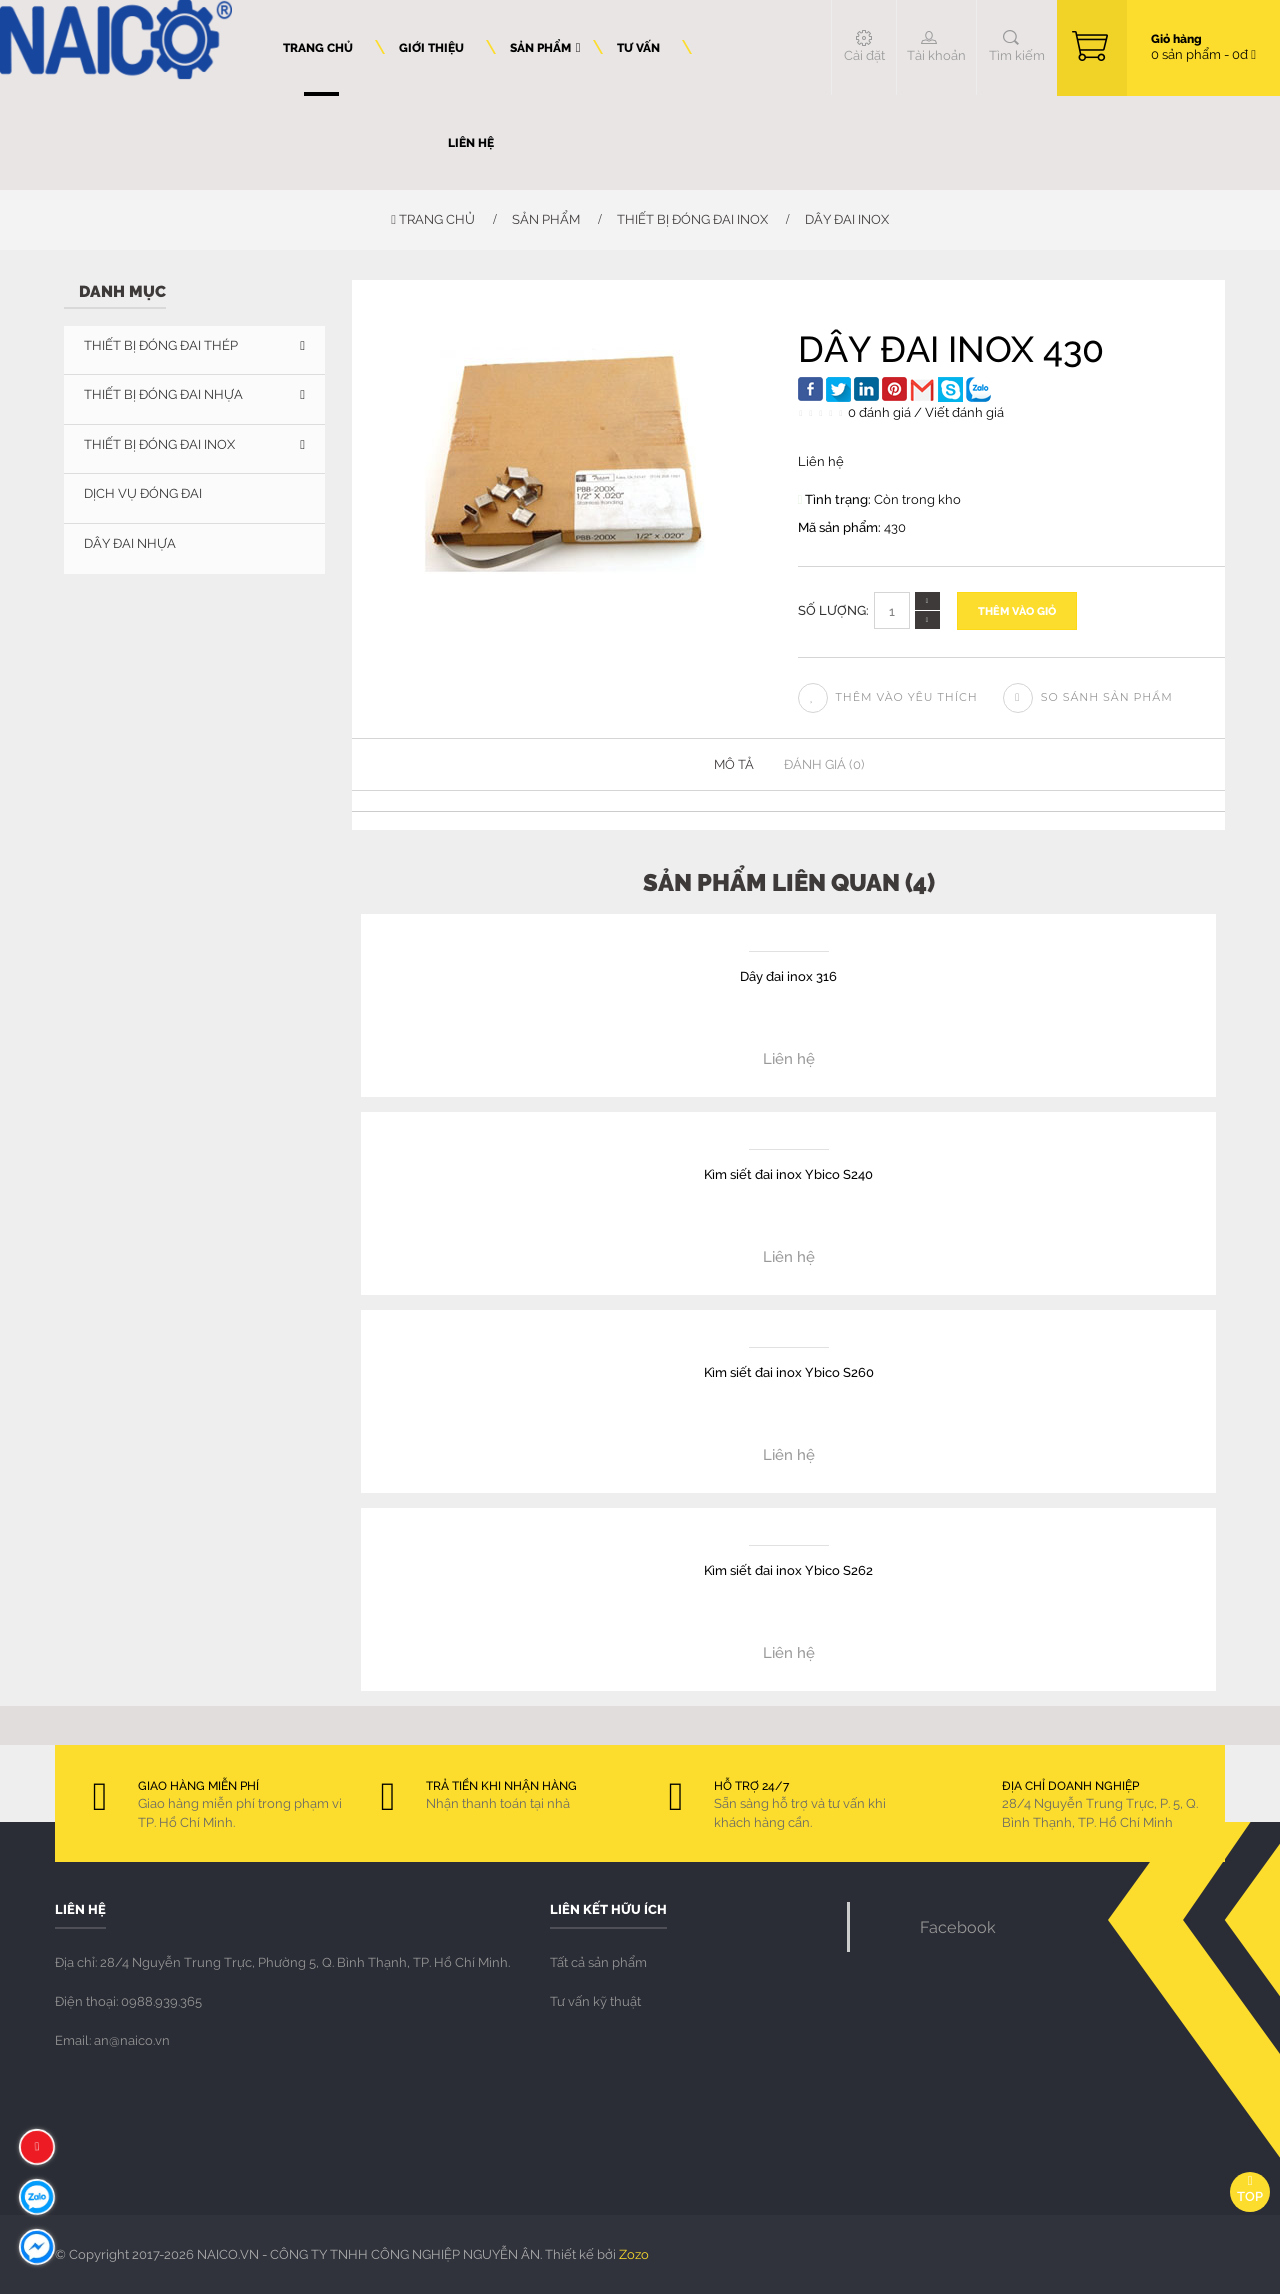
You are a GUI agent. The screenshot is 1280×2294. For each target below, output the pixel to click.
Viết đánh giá (964, 412)
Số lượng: (833, 609)
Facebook (958, 1926)
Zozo (634, 2254)
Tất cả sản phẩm (598, 1962)
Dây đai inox (847, 219)
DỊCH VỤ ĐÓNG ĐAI (143, 493)
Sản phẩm (546, 219)
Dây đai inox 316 (788, 975)
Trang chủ (433, 219)
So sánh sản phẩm (1088, 697)
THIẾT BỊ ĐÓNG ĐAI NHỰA (163, 394)
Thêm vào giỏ (1017, 610)
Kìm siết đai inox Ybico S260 (789, 1371)
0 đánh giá (879, 412)
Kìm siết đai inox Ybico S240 (788, 1173)
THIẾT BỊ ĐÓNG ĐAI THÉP (161, 345)
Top (1250, 2189)
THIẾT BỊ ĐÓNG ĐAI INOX (692, 219)
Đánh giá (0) (824, 764)
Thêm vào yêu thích (888, 697)
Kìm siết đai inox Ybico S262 (788, 1569)
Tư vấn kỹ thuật (595, 2001)
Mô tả (734, 764)
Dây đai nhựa (130, 543)
